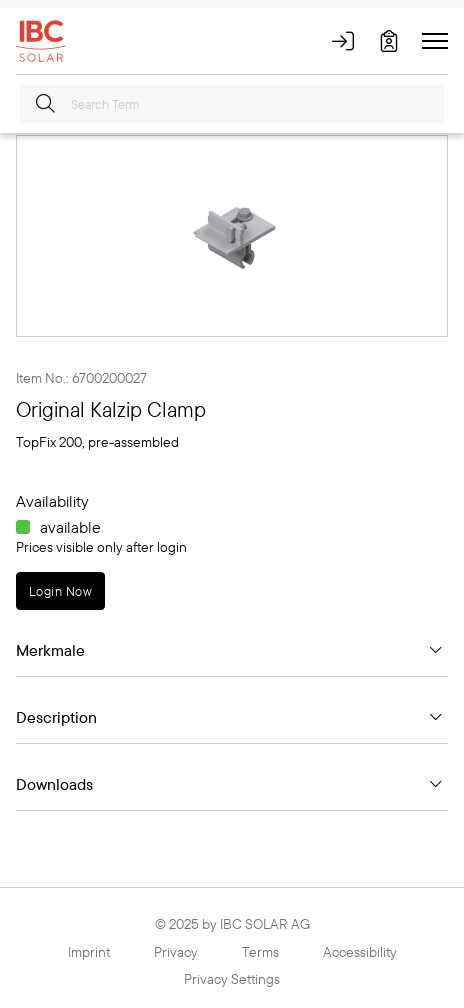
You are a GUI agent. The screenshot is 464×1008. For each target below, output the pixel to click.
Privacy (176, 952)
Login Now (60, 591)
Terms (260, 952)
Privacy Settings (232, 979)
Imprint (89, 952)
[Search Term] (232, 104)
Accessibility (360, 952)
